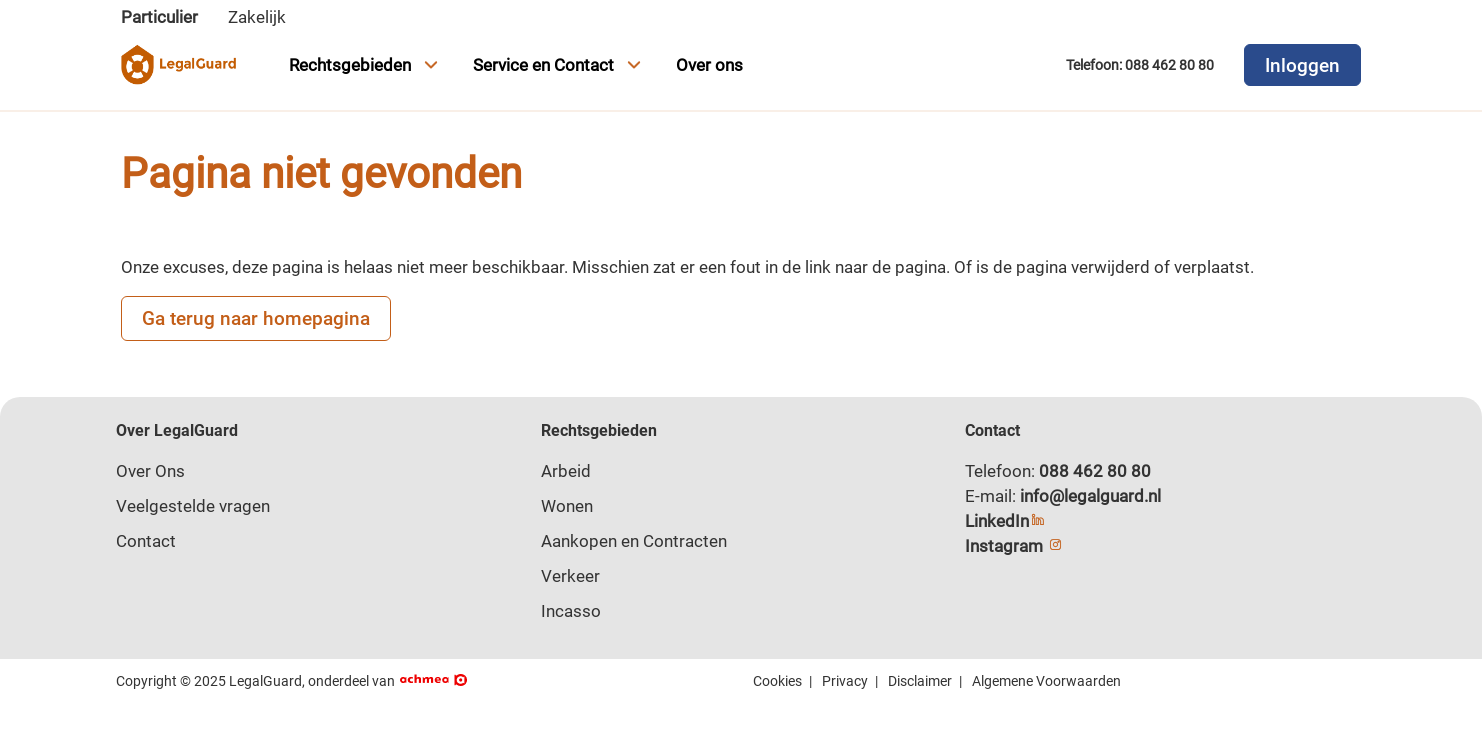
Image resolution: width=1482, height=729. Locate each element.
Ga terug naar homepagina (256, 318)
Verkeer (570, 576)
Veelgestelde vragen (193, 506)
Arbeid (566, 471)
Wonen (567, 506)
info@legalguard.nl (1090, 496)
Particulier (159, 17)
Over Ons (150, 471)
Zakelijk (257, 17)
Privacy (845, 681)
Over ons (709, 65)
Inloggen (1302, 65)
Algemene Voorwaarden (1046, 681)
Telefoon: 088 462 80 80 (1140, 65)
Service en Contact (559, 65)
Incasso (571, 611)
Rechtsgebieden (366, 65)
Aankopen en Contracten (634, 541)
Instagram (1014, 546)
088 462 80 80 (1095, 471)
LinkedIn (1005, 521)
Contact (146, 541)
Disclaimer (920, 681)
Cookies (777, 681)
